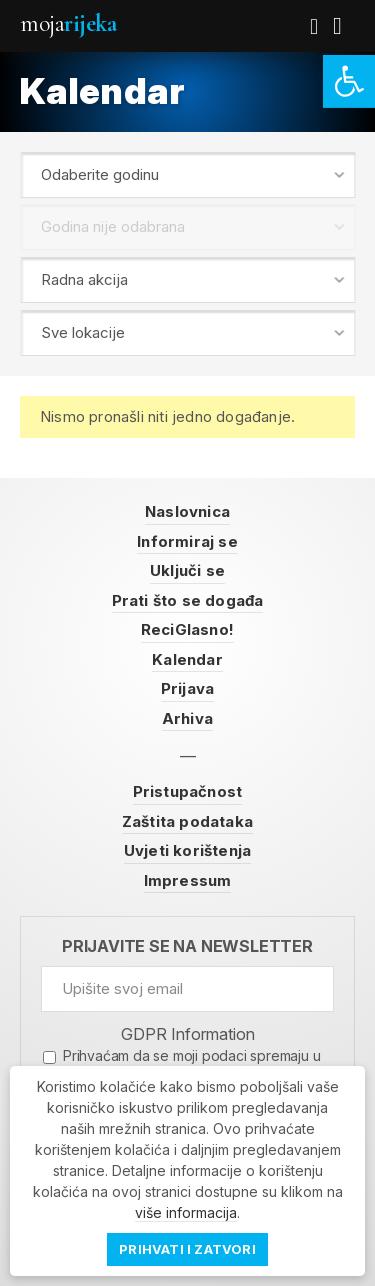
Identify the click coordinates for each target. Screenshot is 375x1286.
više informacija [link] (186, 1212)
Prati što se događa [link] (188, 600)
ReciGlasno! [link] (187, 629)
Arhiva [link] (187, 718)
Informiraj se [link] (187, 541)
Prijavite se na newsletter (187, 946)
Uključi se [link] (187, 570)
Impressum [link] (188, 880)
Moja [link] (68, 23)
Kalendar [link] (187, 659)
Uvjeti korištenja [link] (187, 850)
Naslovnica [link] (187, 511)
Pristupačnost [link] (188, 791)
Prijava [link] (187, 688)
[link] (349, 81)
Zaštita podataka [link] (187, 821)
